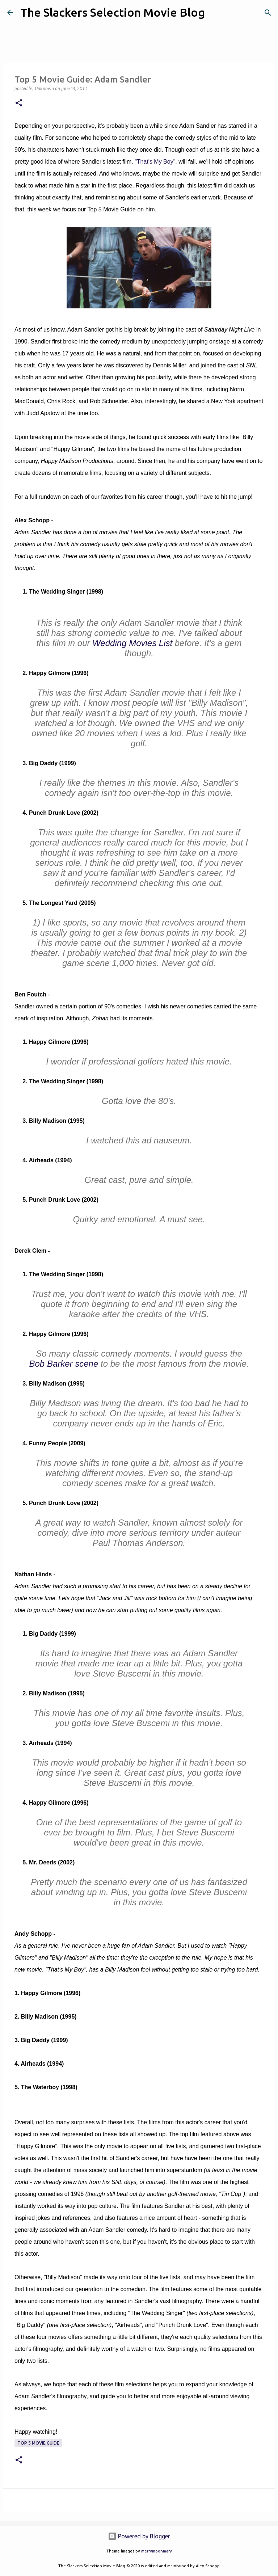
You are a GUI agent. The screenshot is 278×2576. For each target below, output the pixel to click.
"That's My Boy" (155, 162)
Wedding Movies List (132, 643)
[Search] (215, 12)
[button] (18, 103)
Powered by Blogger (139, 2536)
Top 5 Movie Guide (38, 2443)
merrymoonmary (156, 2551)
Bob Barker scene (63, 1364)
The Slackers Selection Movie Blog (112, 12)
